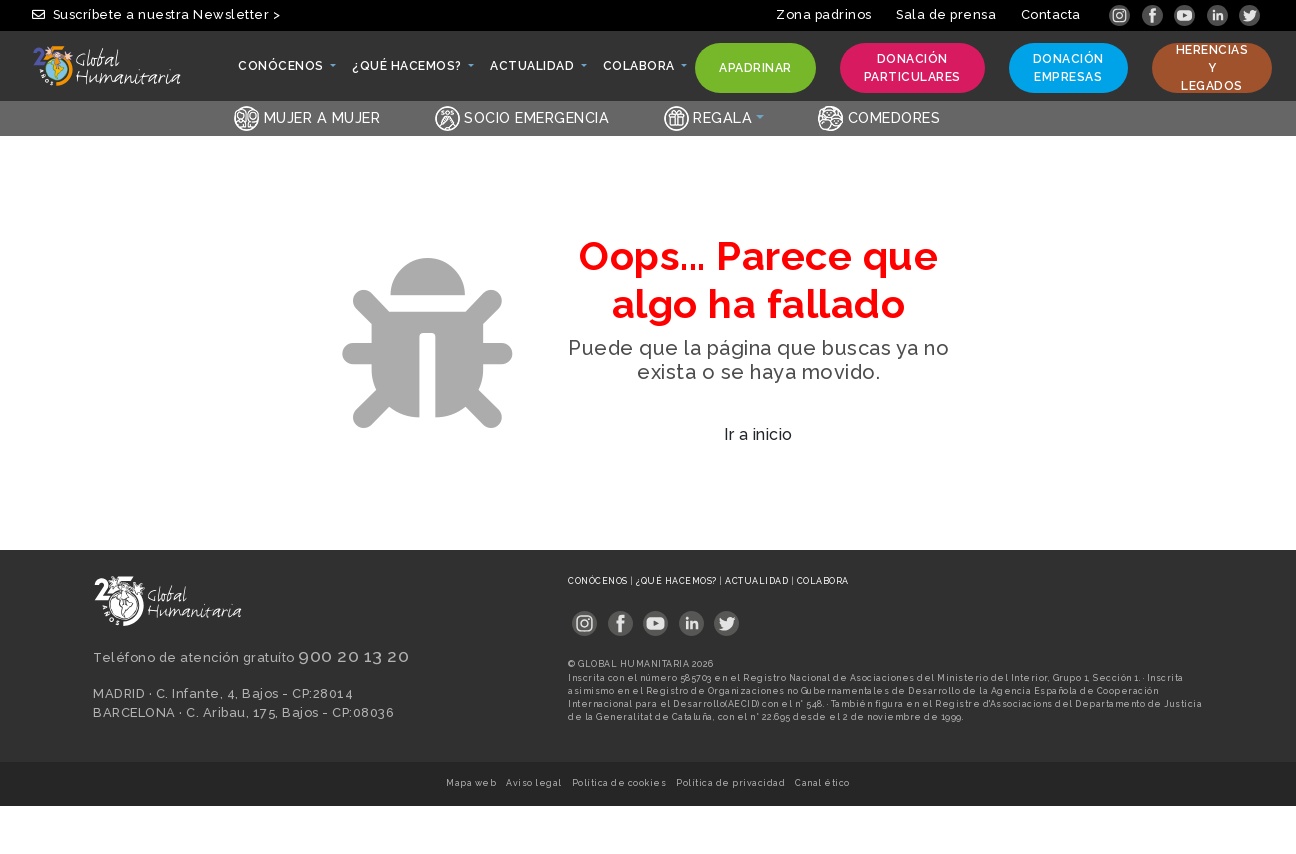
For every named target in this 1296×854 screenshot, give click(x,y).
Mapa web (471, 783)
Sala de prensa (946, 14)
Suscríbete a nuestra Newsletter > (156, 14)
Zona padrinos (824, 14)
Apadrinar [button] (755, 72)
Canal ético (822, 783)
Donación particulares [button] (912, 68)
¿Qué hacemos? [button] (408, 71)
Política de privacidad (730, 783)
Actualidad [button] (533, 71)
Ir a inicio (758, 434)
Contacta (1051, 14)
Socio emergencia (522, 117)
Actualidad (758, 581)
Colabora (823, 581)
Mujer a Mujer (307, 117)
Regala (708, 117)
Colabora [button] (640, 71)
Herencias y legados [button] (1212, 68)
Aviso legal (534, 783)
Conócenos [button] (282, 71)
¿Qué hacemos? (677, 581)
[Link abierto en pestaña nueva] (1121, 14)
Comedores (879, 117)
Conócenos (599, 581)
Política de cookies (619, 783)
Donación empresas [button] (1068, 68)
